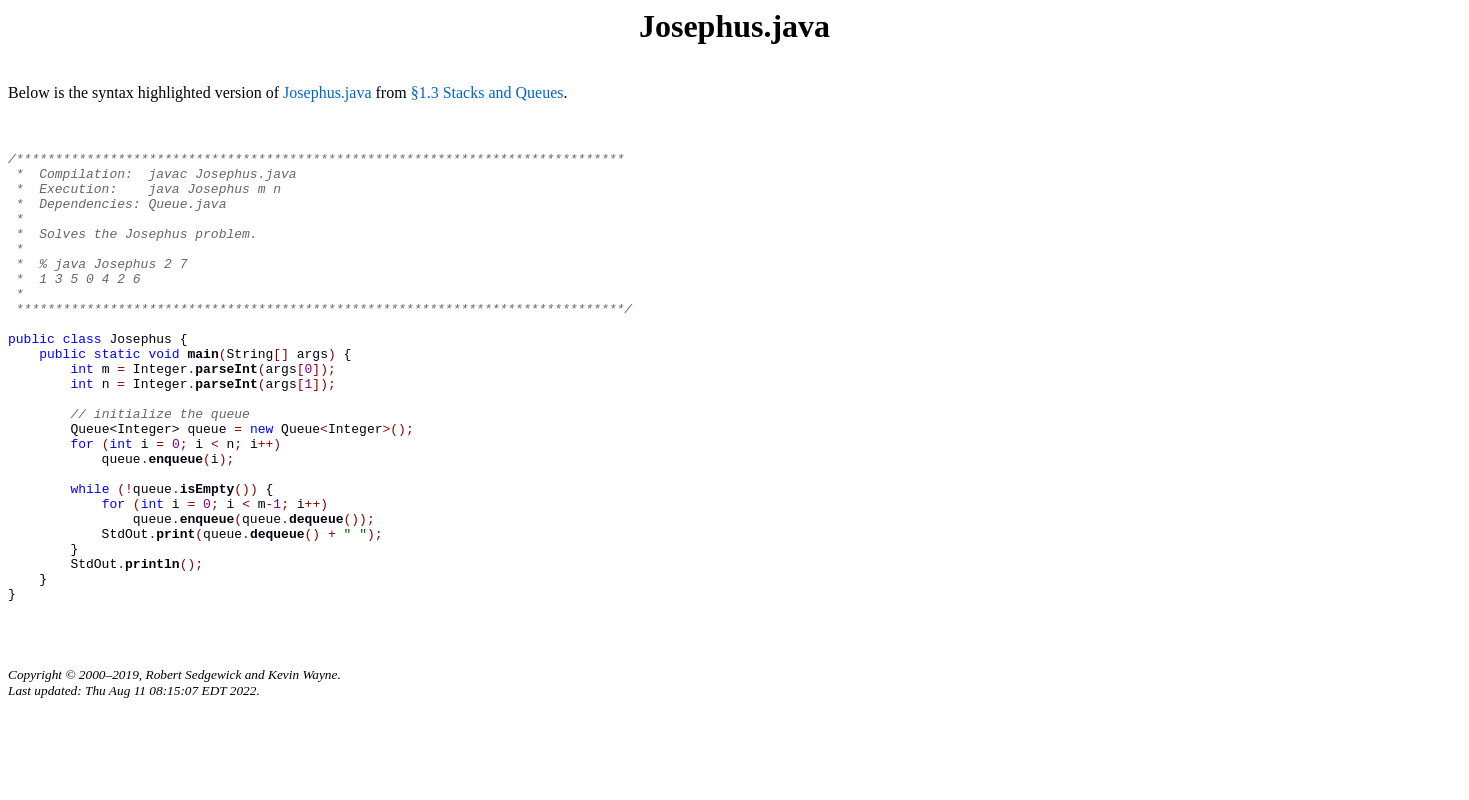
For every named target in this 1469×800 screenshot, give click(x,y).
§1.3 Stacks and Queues (487, 92)
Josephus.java (327, 92)
